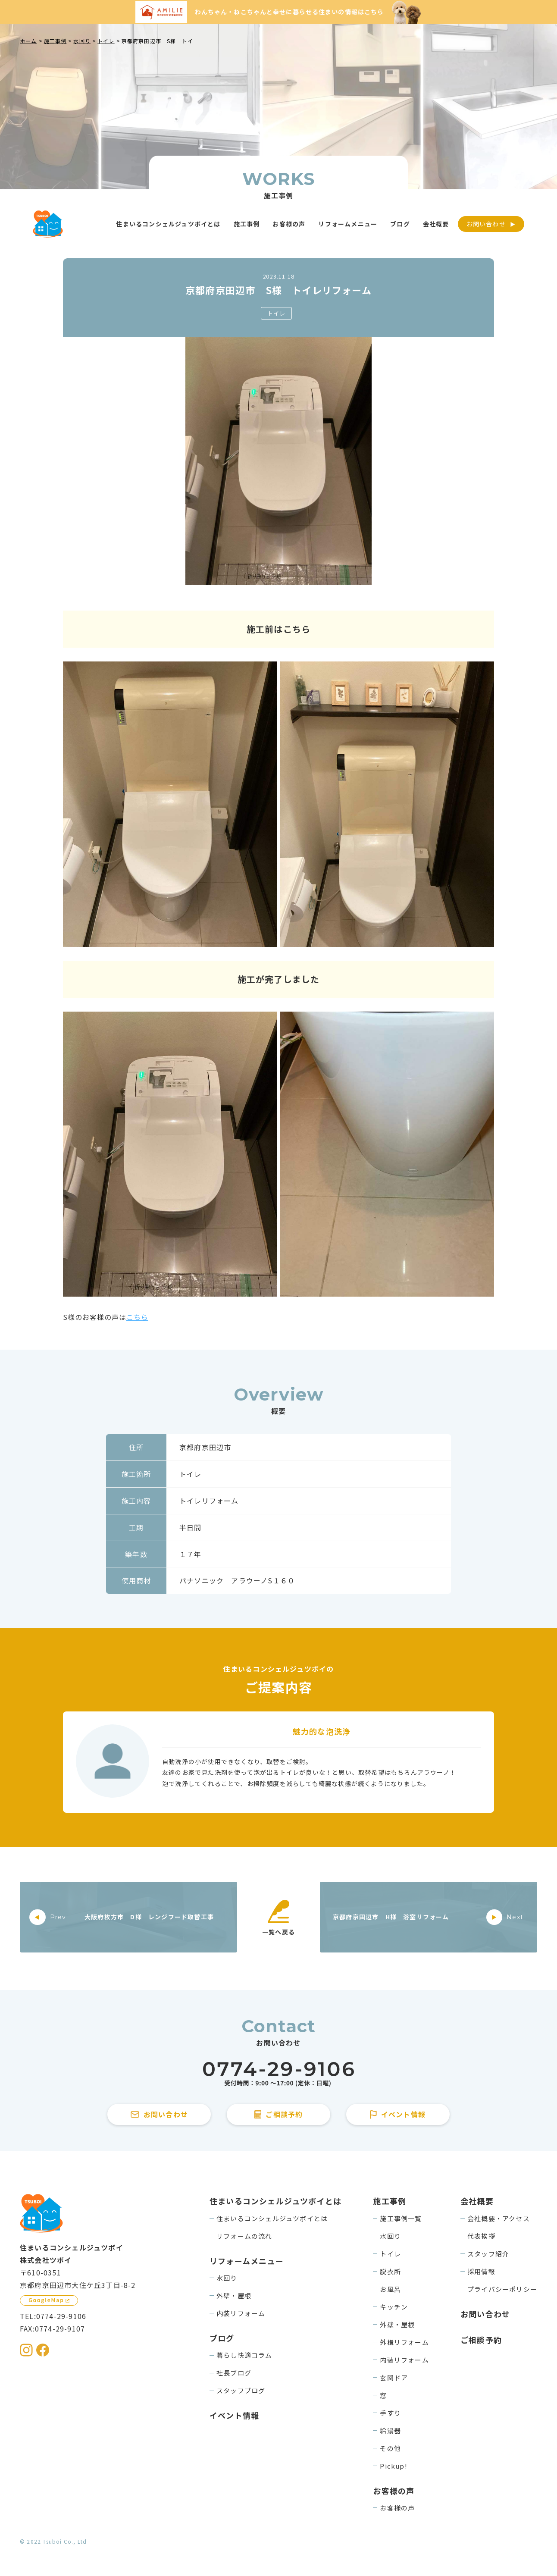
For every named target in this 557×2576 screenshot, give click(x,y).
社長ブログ (233, 2372)
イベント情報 (234, 2415)
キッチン (394, 2306)
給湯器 (390, 2430)
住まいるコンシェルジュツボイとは (272, 2218)
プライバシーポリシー (502, 2289)
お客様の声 (397, 2507)
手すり (390, 2412)
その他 (390, 2448)
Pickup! (393, 2465)
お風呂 (390, 2289)
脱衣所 (390, 2271)
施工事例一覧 (401, 2218)
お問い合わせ (486, 223)
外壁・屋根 (233, 2295)
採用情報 (481, 2271)
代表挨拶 (481, 2236)
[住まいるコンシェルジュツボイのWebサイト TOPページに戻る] (48, 224)
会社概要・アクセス (498, 2218)
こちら (137, 1317)
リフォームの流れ (244, 2236)
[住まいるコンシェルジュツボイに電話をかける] (278, 2074)
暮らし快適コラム (244, 2355)
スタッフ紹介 (488, 2253)
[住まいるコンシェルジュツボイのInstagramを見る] (26, 2350)
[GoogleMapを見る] (49, 2300)
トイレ (276, 313)
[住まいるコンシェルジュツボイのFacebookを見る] (42, 2350)
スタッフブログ (240, 2390)
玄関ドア (394, 2377)
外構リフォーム (404, 2342)
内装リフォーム (240, 2313)
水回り (227, 2277)
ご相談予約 (481, 2339)
